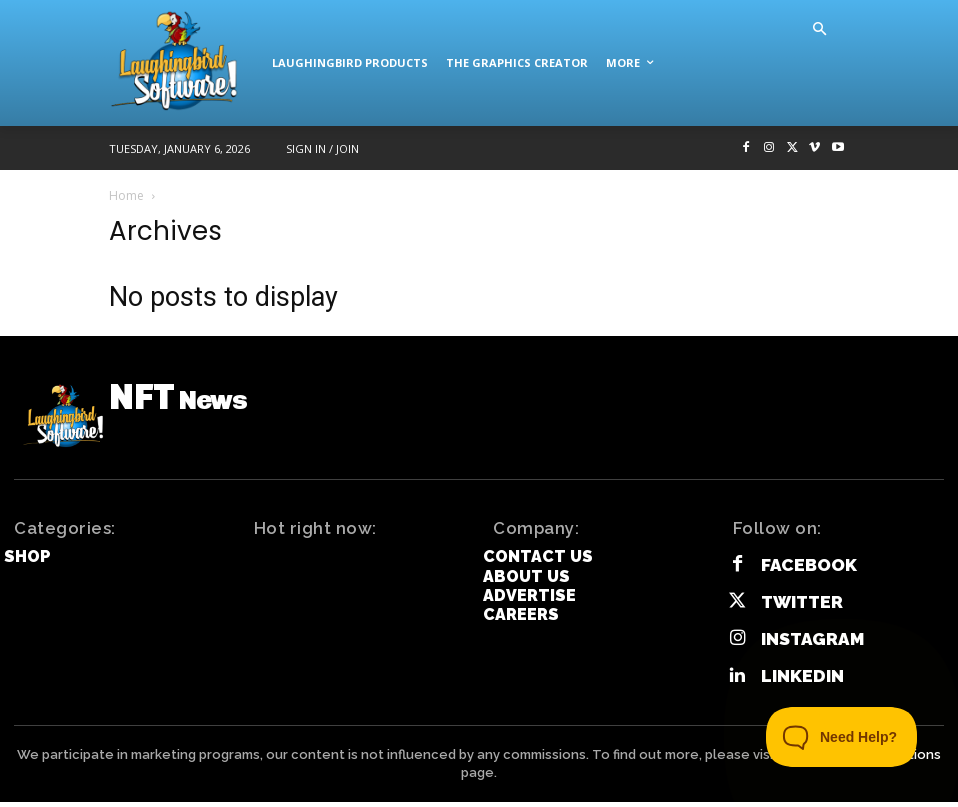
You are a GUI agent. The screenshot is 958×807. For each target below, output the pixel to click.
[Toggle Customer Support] (842, 737)
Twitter (799, 610)
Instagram (809, 645)
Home (126, 195)
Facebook (805, 575)
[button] (819, 30)
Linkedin (798, 681)
